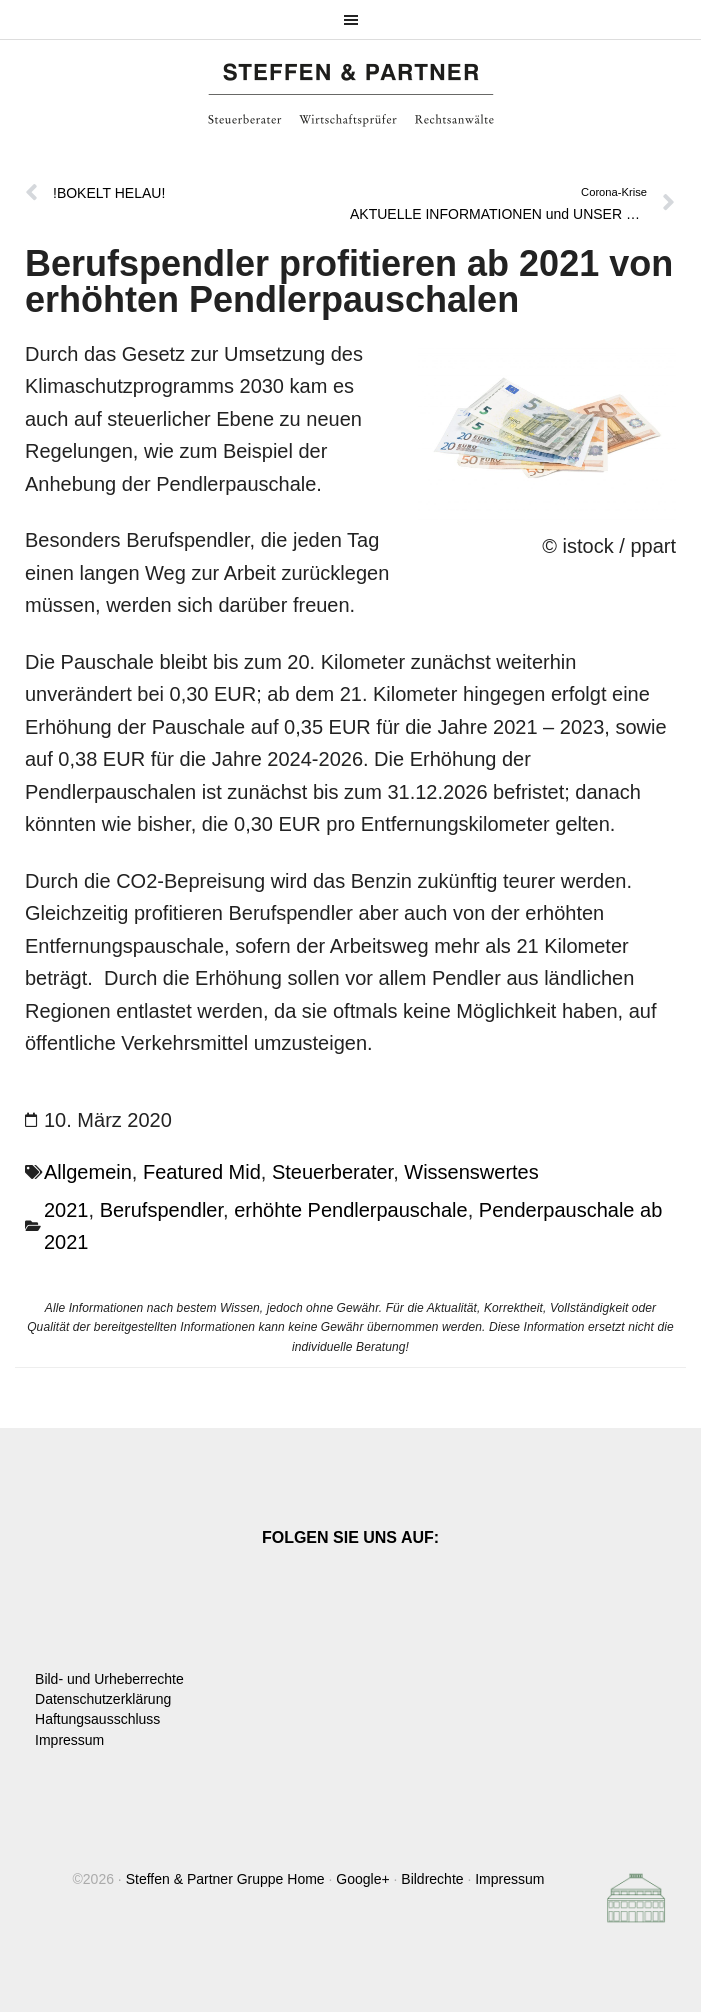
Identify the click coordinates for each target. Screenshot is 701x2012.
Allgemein (88, 1172)
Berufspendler (161, 1210)
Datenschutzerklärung (103, 1699)
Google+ (362, 1879)
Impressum (69, 1740)
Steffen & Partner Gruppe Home (225, 1879)
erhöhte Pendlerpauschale (351, 1210)
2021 (66, 1210)
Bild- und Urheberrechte (109, 1679)
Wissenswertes (471, 1172)
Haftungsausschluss (97, 1719)
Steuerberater (332, 1172)
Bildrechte (432, 1879)
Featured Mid (202, 1172)
